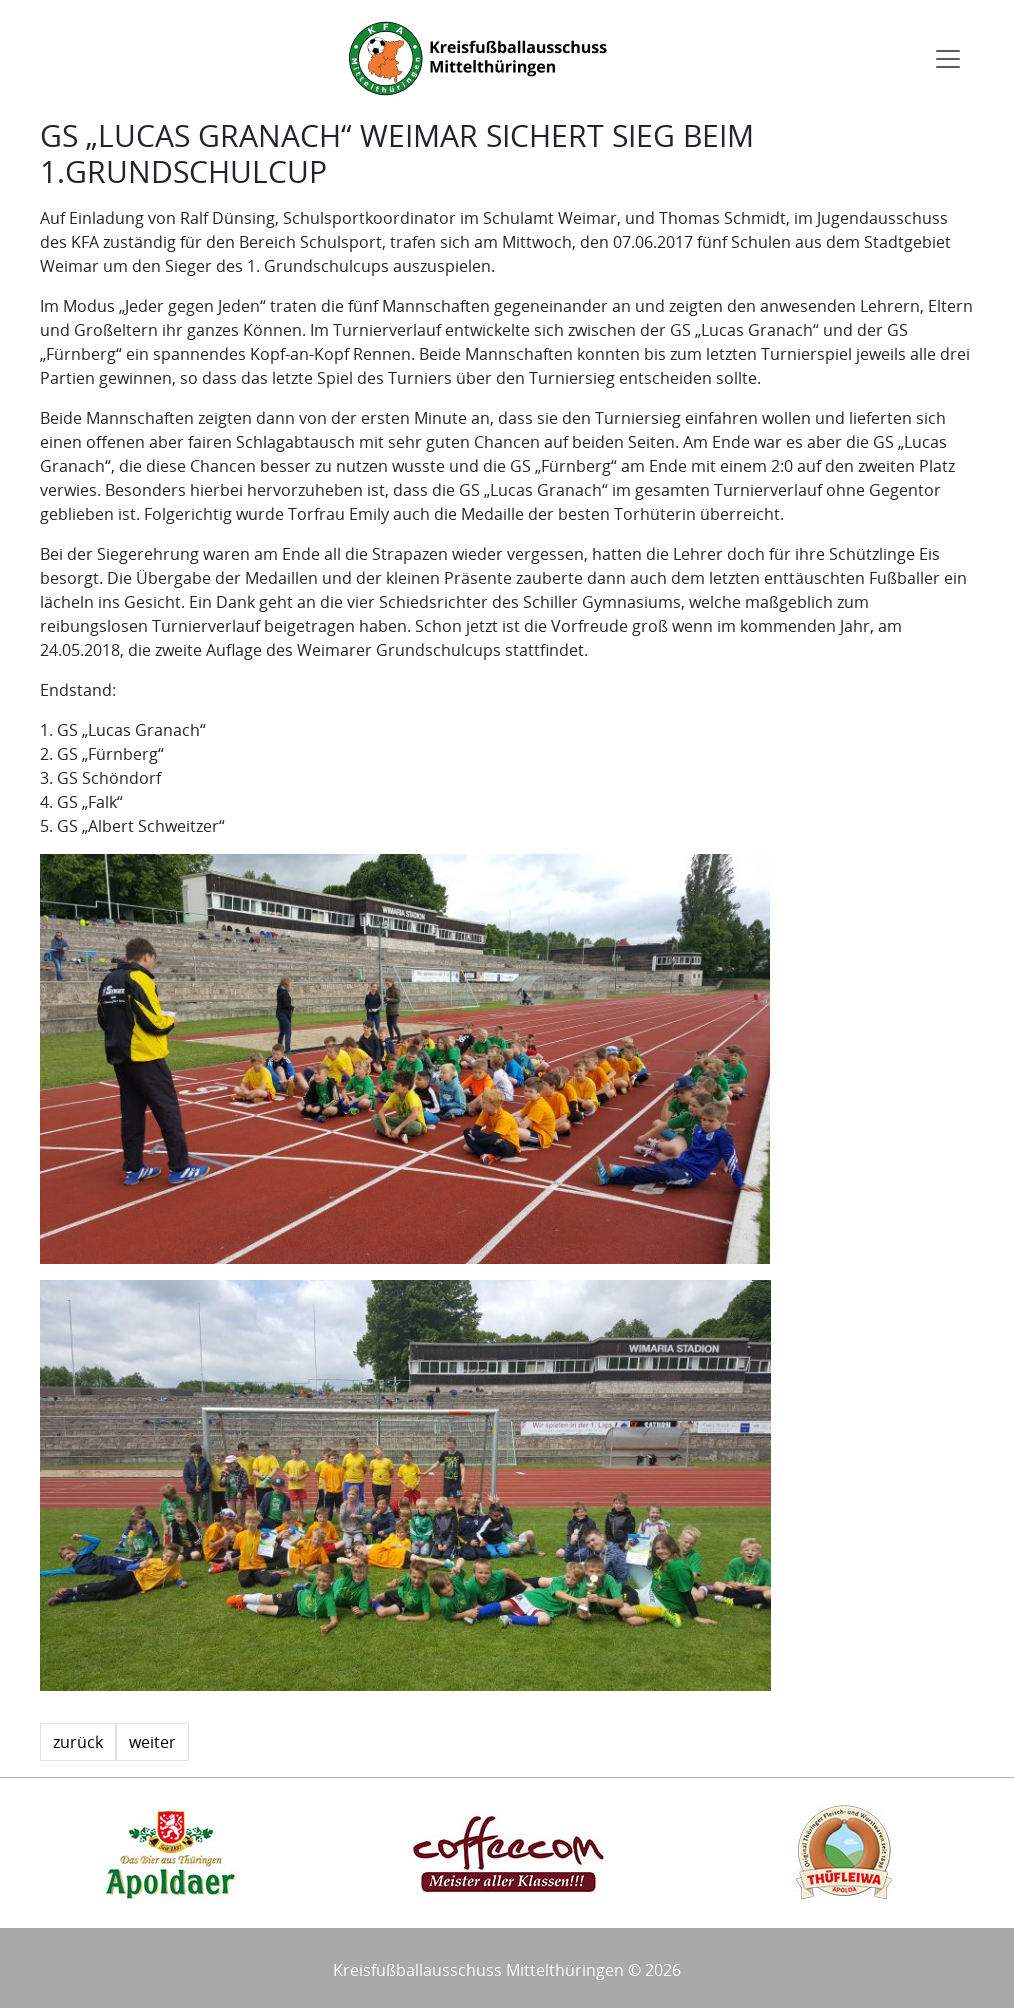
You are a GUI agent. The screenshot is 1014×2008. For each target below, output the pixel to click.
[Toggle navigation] (948, 59)
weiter (152, 1742)
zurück (78, 1742)
